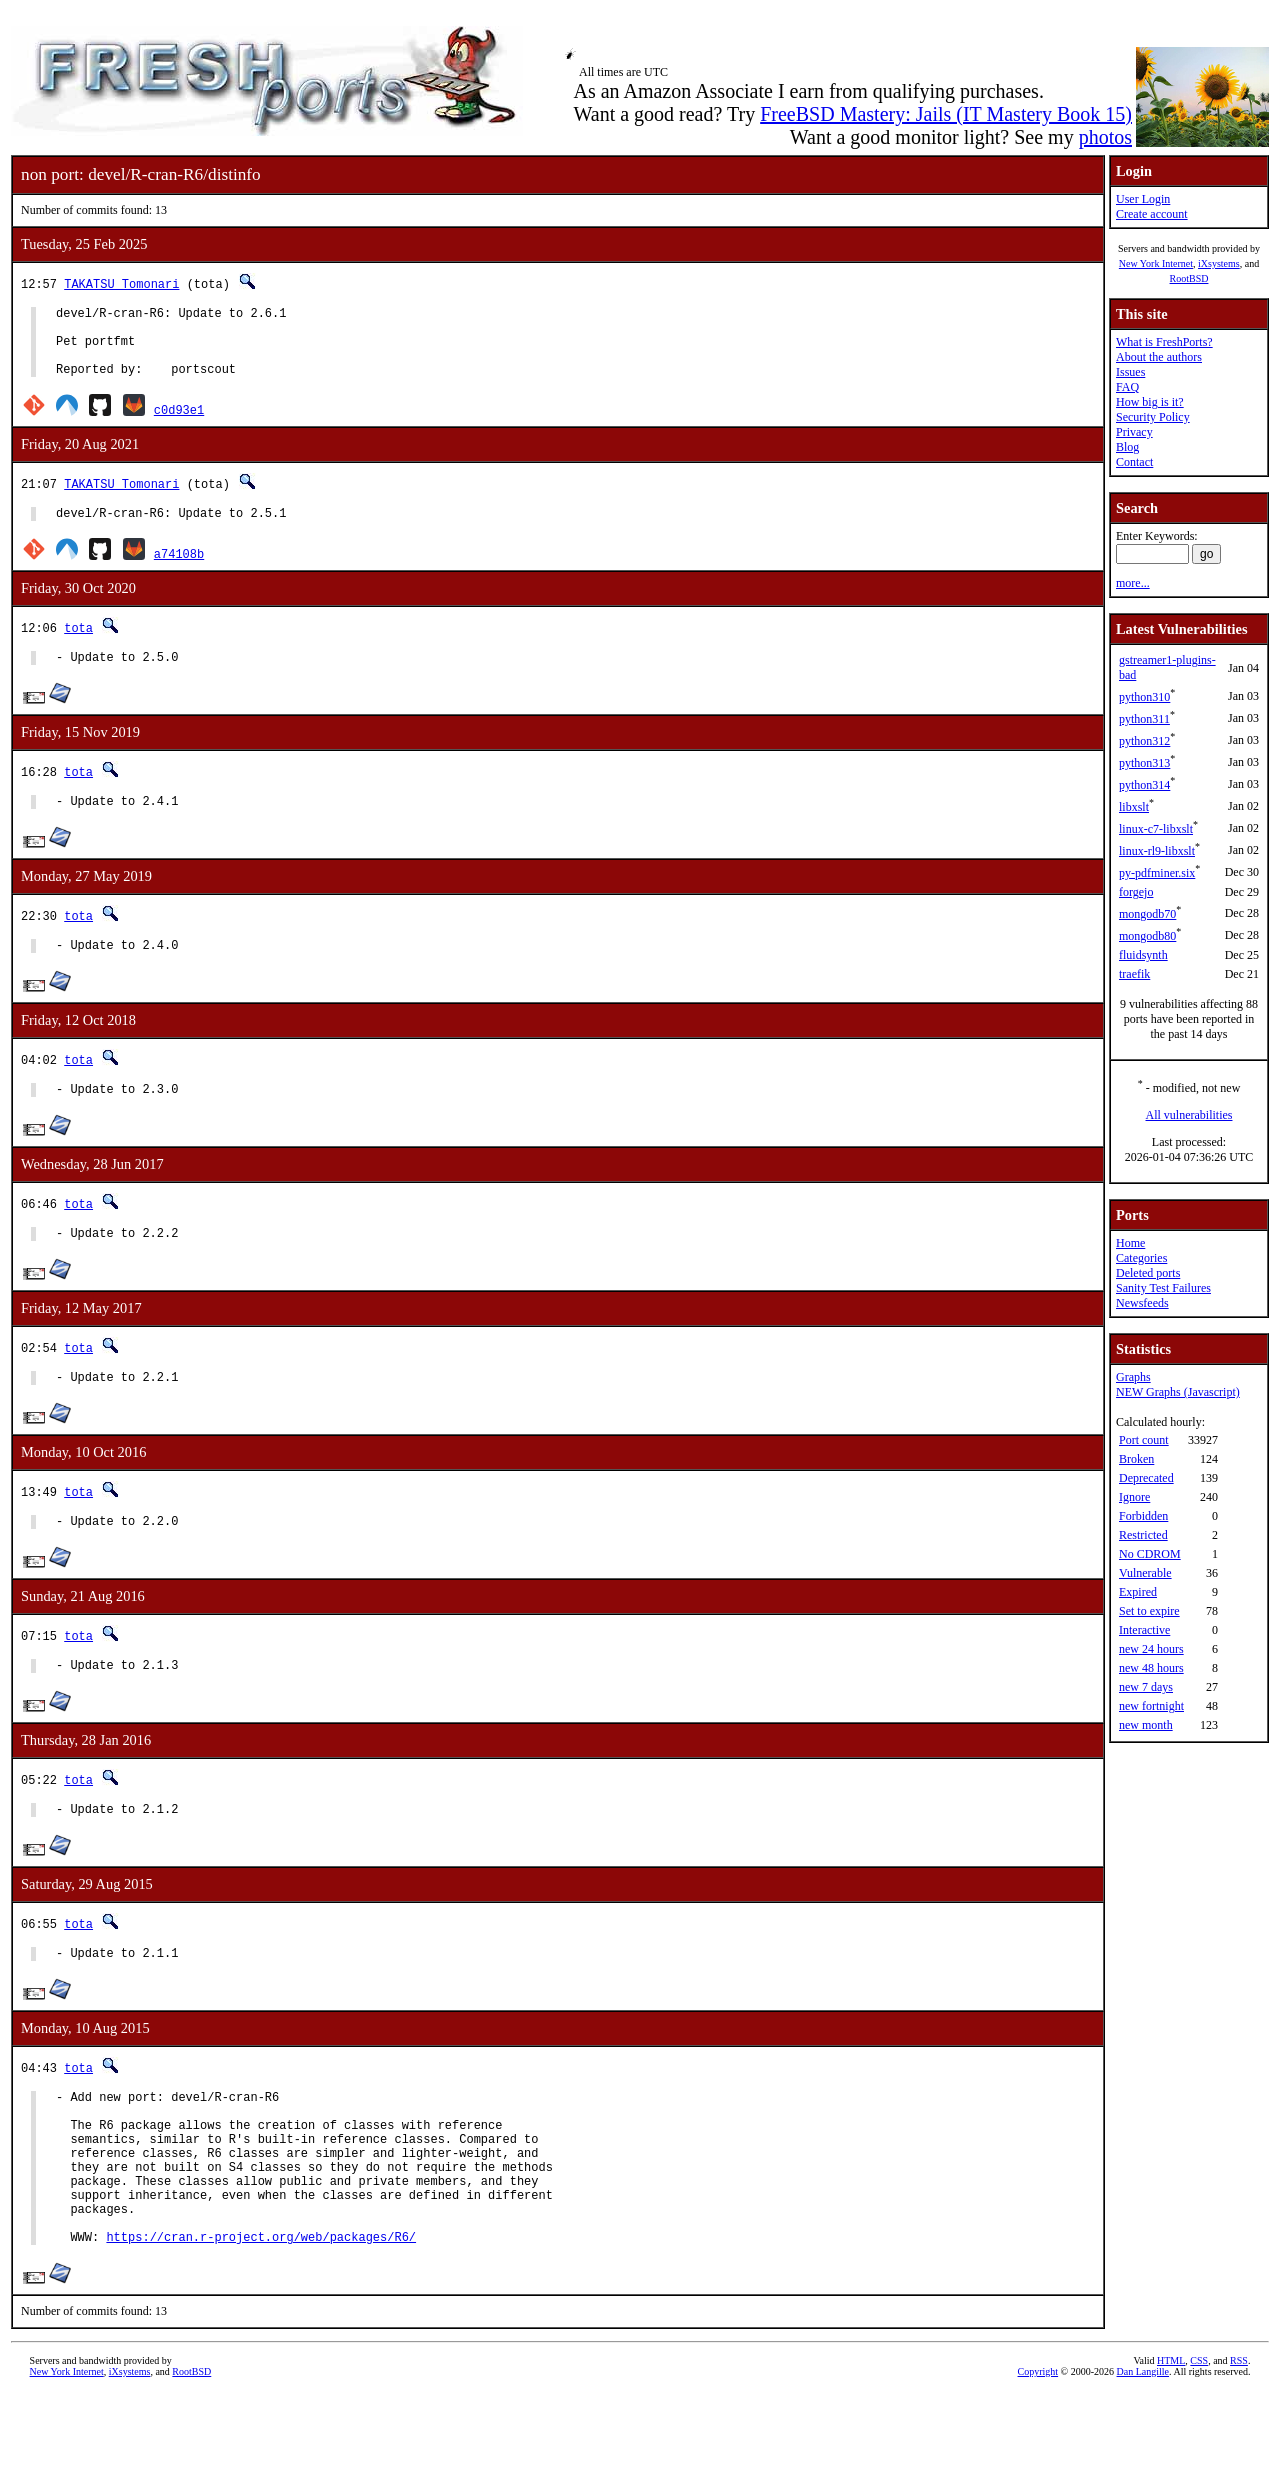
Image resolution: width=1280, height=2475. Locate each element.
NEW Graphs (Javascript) (1178, 1392)
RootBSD (1189, 278)
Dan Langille (1143, 2452)
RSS (1239, 2441)
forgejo (1136, 892)
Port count (1144, 1440)
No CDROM (1150, 1554)
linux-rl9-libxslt (1157, 851)
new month (1146, 1725)
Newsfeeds (1142, 1303)
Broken (1136, 1459)
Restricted (1143, 1535)
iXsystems (1219, 263)
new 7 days (1146, 1687)
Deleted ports (1148, 1273)
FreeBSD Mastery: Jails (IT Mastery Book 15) (946, 114)
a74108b (179, 571)
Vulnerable (1145, 1573)
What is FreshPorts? (1164, 342)
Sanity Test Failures (1163, 1288)
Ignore (1134, 1497)
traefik (1134, 974)
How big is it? (1150, 402)
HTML (1171, 2441)
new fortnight (1151, 1706)
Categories (1141, 1258)
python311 (1144, 719)
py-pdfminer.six (1157, 873)
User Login (1143, 199)
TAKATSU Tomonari (121, 283)
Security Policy (1153, 417)
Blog (1127, 447)
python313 (1144, 763)
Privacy (1134, 432)
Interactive (1144, 1630)
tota (78, 645)
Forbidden (1143, 1516)
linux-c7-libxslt (1156, 829)
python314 (1144, 785)
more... (1133, 583)
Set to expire (1149, 1611)
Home (1130, 1243)
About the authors (1159, 357)
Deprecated (1146, 1478)
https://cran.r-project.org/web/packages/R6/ (261, 2317)
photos (1105, 137)
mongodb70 (1147, 914)
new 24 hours (1151, 1649)
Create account (1152, 214)
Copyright (1038, 2452)
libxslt (1134, 807)
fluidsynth (1143, 955)
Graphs (1133, 1377)
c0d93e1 (179, 424)
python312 (1144, 741)
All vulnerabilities (1189, 1115)
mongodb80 (1147, 936)
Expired (1138, 1592)
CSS (1199, 2441)
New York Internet (1156, 263)
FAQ (1127, 387)
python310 (1144, 697)
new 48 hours (1151, 1668)
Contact (1134, 462)
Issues (1130, 372)
